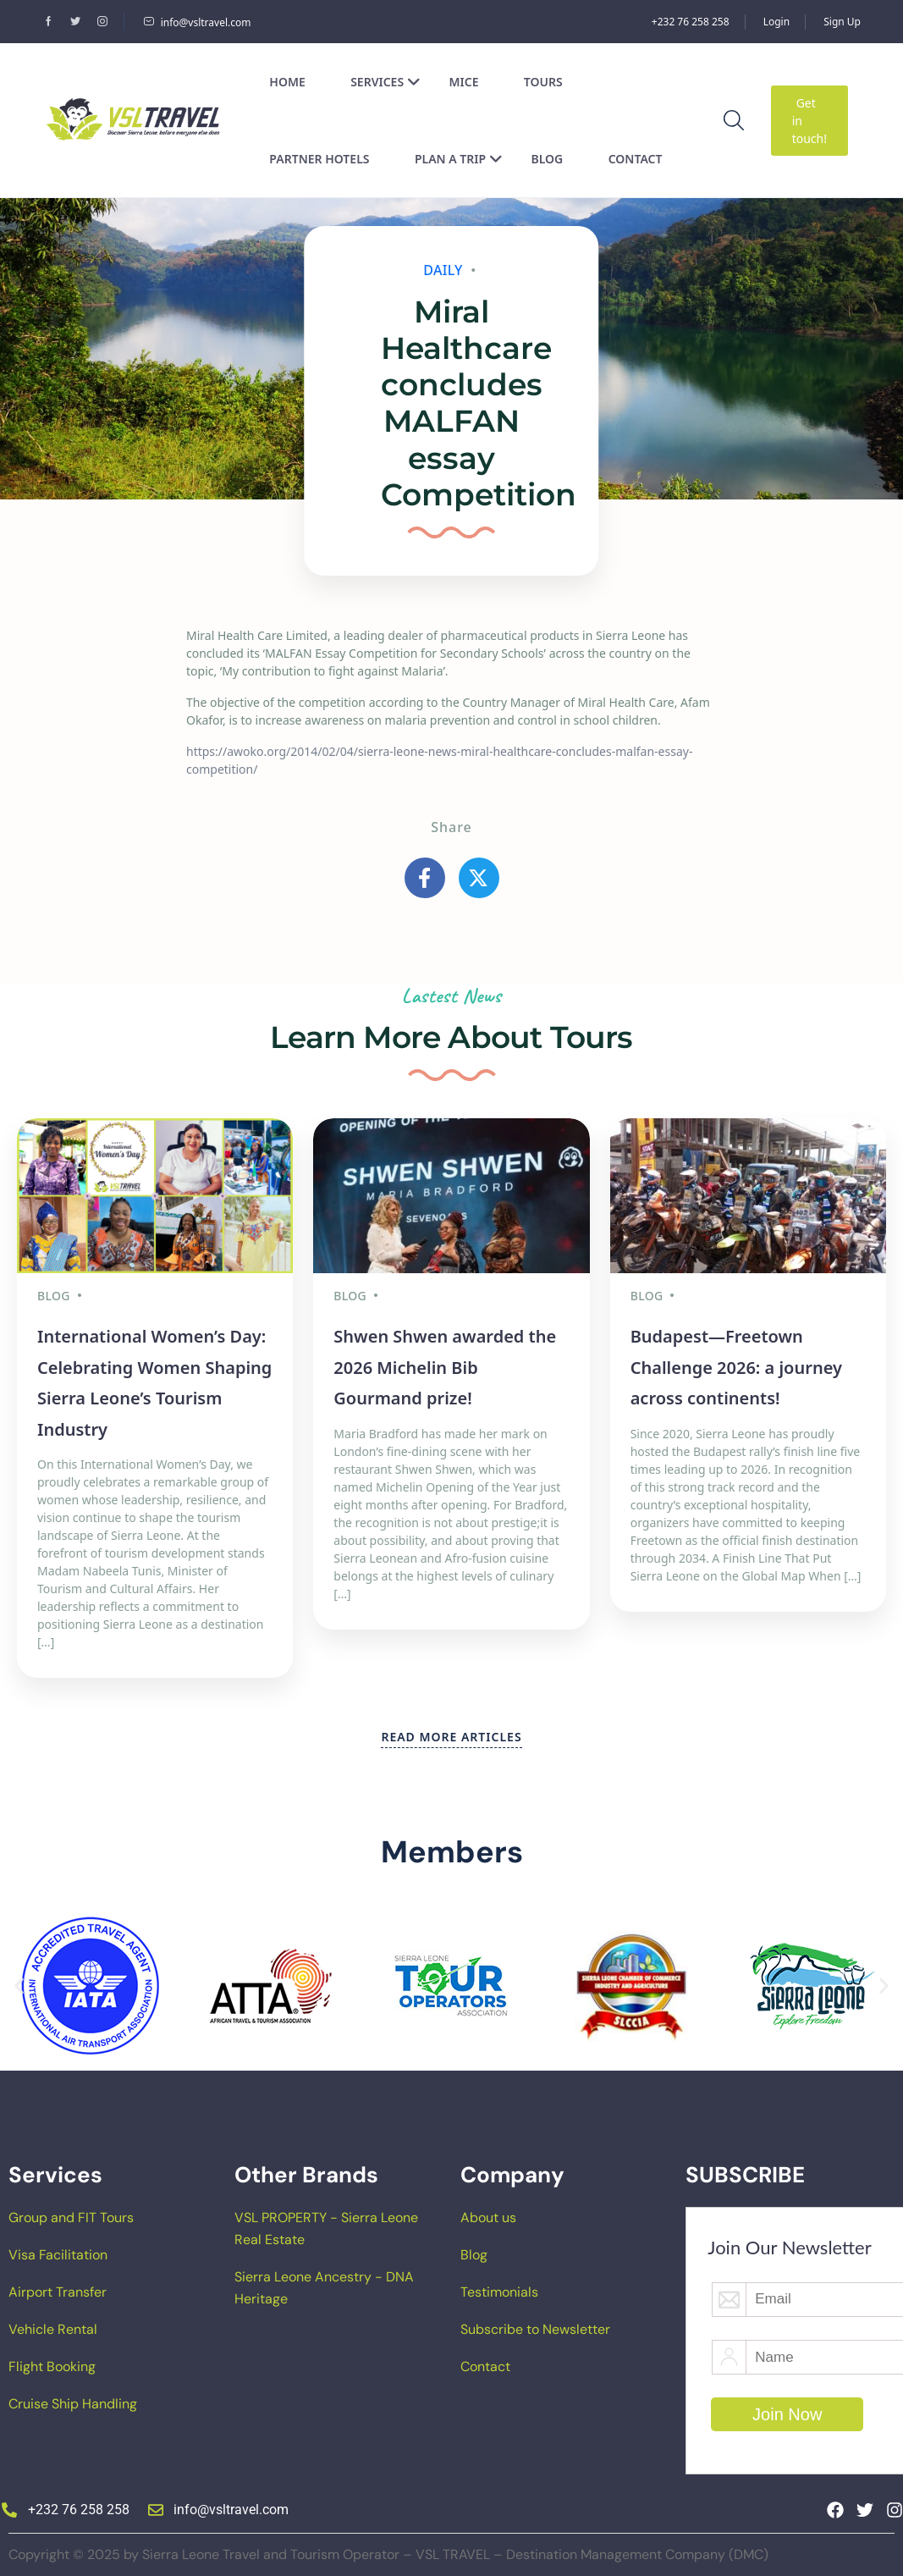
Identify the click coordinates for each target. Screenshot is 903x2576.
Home (287, 82)
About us (488, 2217)
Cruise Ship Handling (72, 2404)
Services (385, 82)
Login (776, 21)
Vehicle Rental (52, 2329)
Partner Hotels (319, 159)
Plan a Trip (459, 159)
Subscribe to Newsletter (535, 2329)
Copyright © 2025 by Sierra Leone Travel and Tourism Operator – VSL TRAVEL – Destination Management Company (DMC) (388, 2554)
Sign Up (842, 21)
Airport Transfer (57, 2292)
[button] (19, 1986)
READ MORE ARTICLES (451, 1737)
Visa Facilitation (57, 2255)
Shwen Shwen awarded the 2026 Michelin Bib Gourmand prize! (444, 1367)
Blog (547, 159)
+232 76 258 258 (691, 21)
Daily (443, 270)
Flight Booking (52, 2366)
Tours (543, 82)
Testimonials (499, 2292)
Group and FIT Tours (71, 2217)
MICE (464, 82)
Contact (635, 159)
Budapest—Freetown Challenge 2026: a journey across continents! (736, 1367)
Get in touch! (809, 120)
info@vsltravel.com (197, 22)
